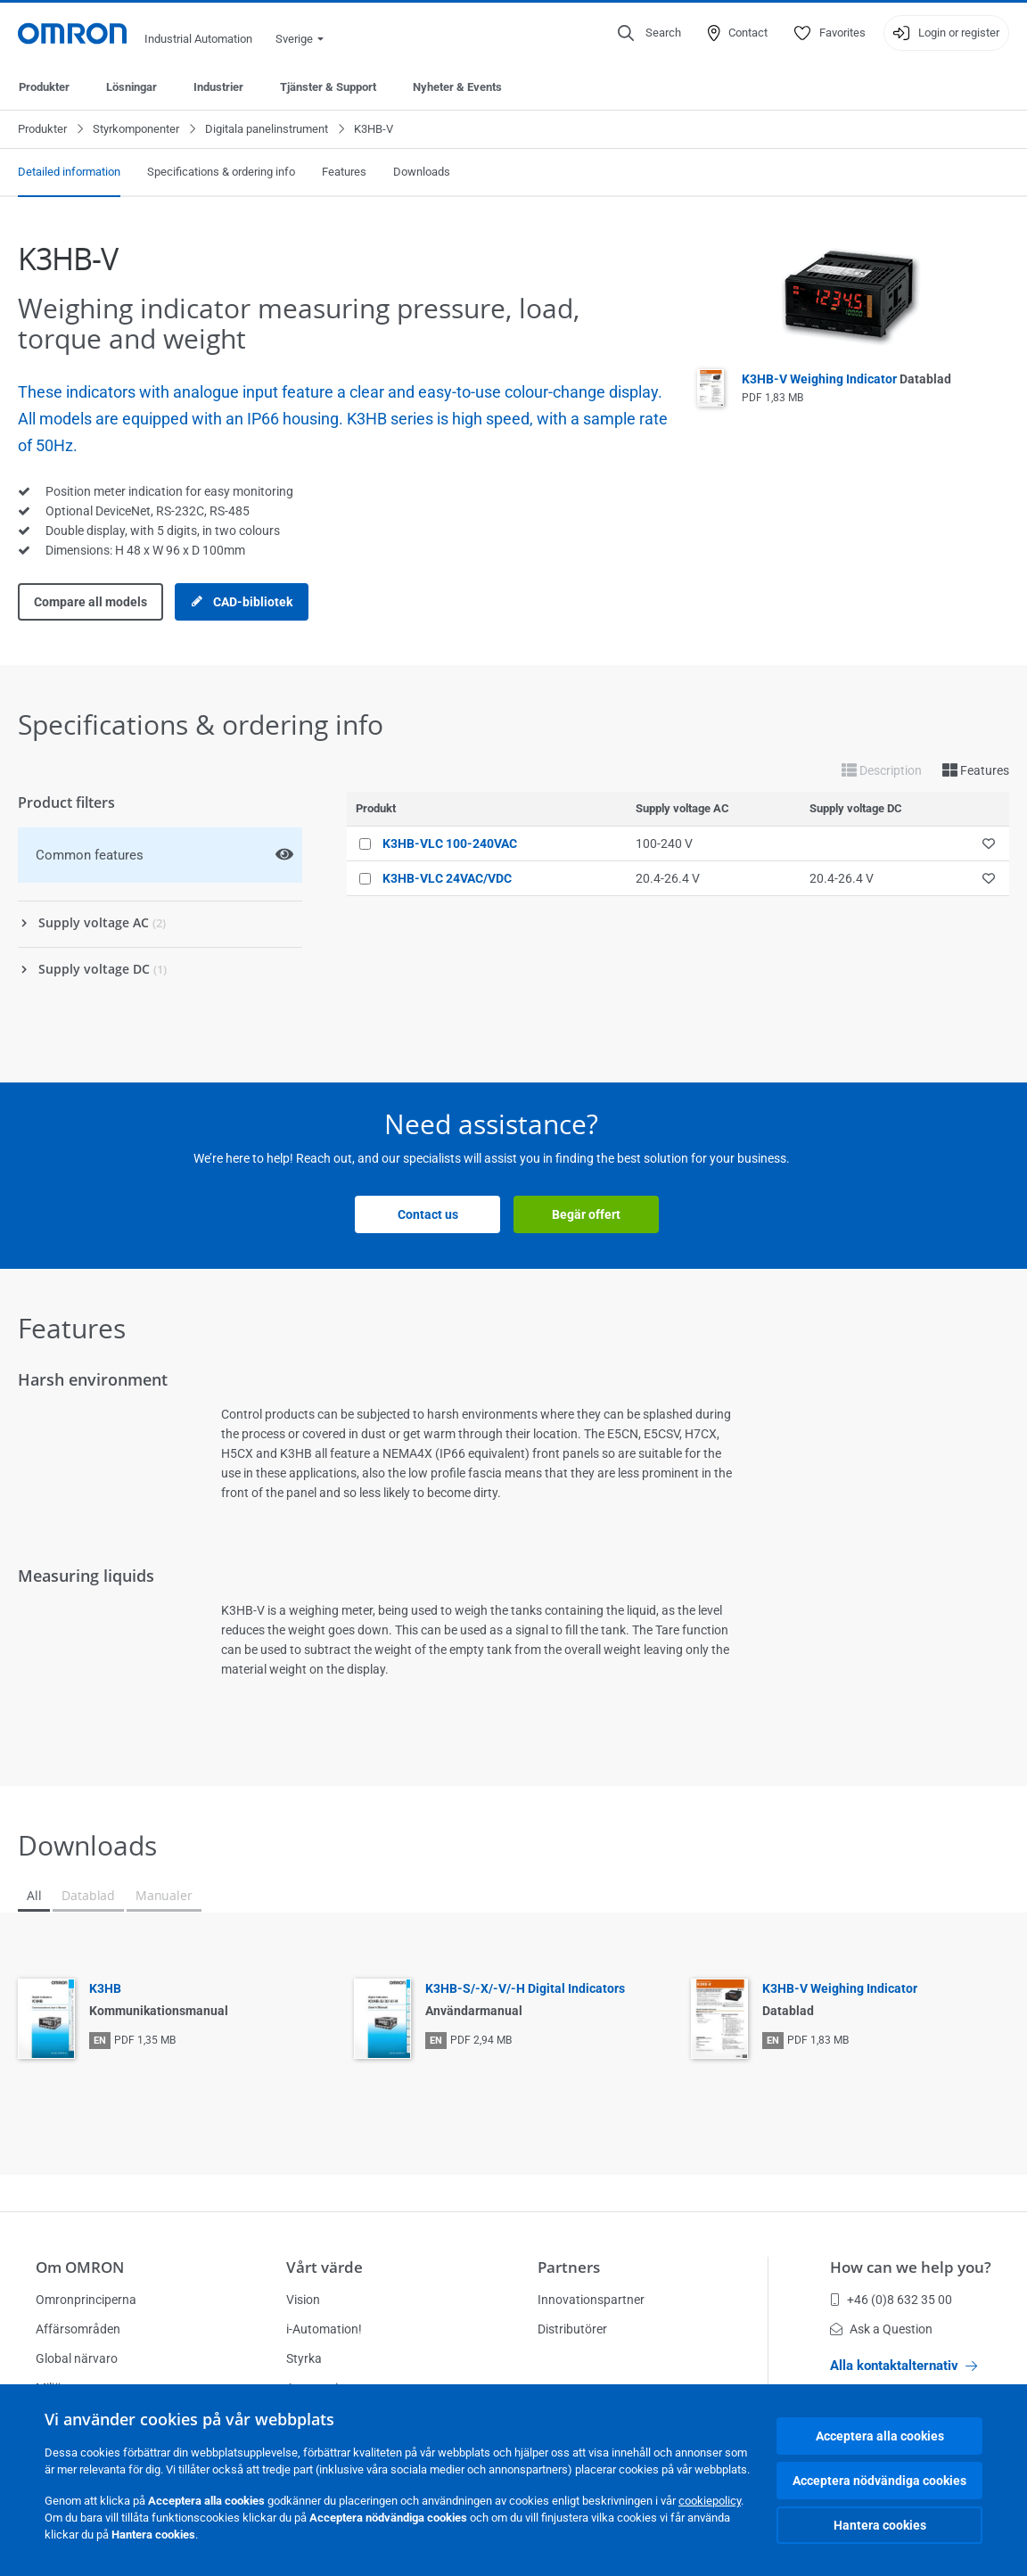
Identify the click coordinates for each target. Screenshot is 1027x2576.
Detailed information (69, 171)
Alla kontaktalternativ (903, 2366)
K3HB (105, 1988)
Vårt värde (324, 2267)
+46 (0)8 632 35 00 (891, 2299)
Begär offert (586, 1214)
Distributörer (572, 2329)
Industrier (218, 87)
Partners (569, 2267)
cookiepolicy (709, 2500)
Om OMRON (80, 2267)
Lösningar (131, 87)
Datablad (88, 1895)
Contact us (428, 1214)
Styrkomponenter (136, 129)
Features (344, 171)
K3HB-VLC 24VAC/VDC (447, 878)
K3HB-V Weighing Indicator (846, 379)
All (34, 1895)
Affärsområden (78, 2329)
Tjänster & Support (328, 87)
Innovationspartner (591, 2299)
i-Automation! (324, 2329)
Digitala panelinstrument (266, 129)
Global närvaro (77, 2358)
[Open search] (649, 33)
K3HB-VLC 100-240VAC (449, 843)
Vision (303, 2299)
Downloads (421, 171)
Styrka (304, 2358)
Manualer (164, 1895)
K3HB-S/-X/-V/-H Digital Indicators (525, 1988)
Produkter (44, 87)
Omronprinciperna (86, 2299)
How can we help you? (910, 2267)
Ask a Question (881, 2329)
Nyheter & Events (457, 87)
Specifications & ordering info (221, 171)
